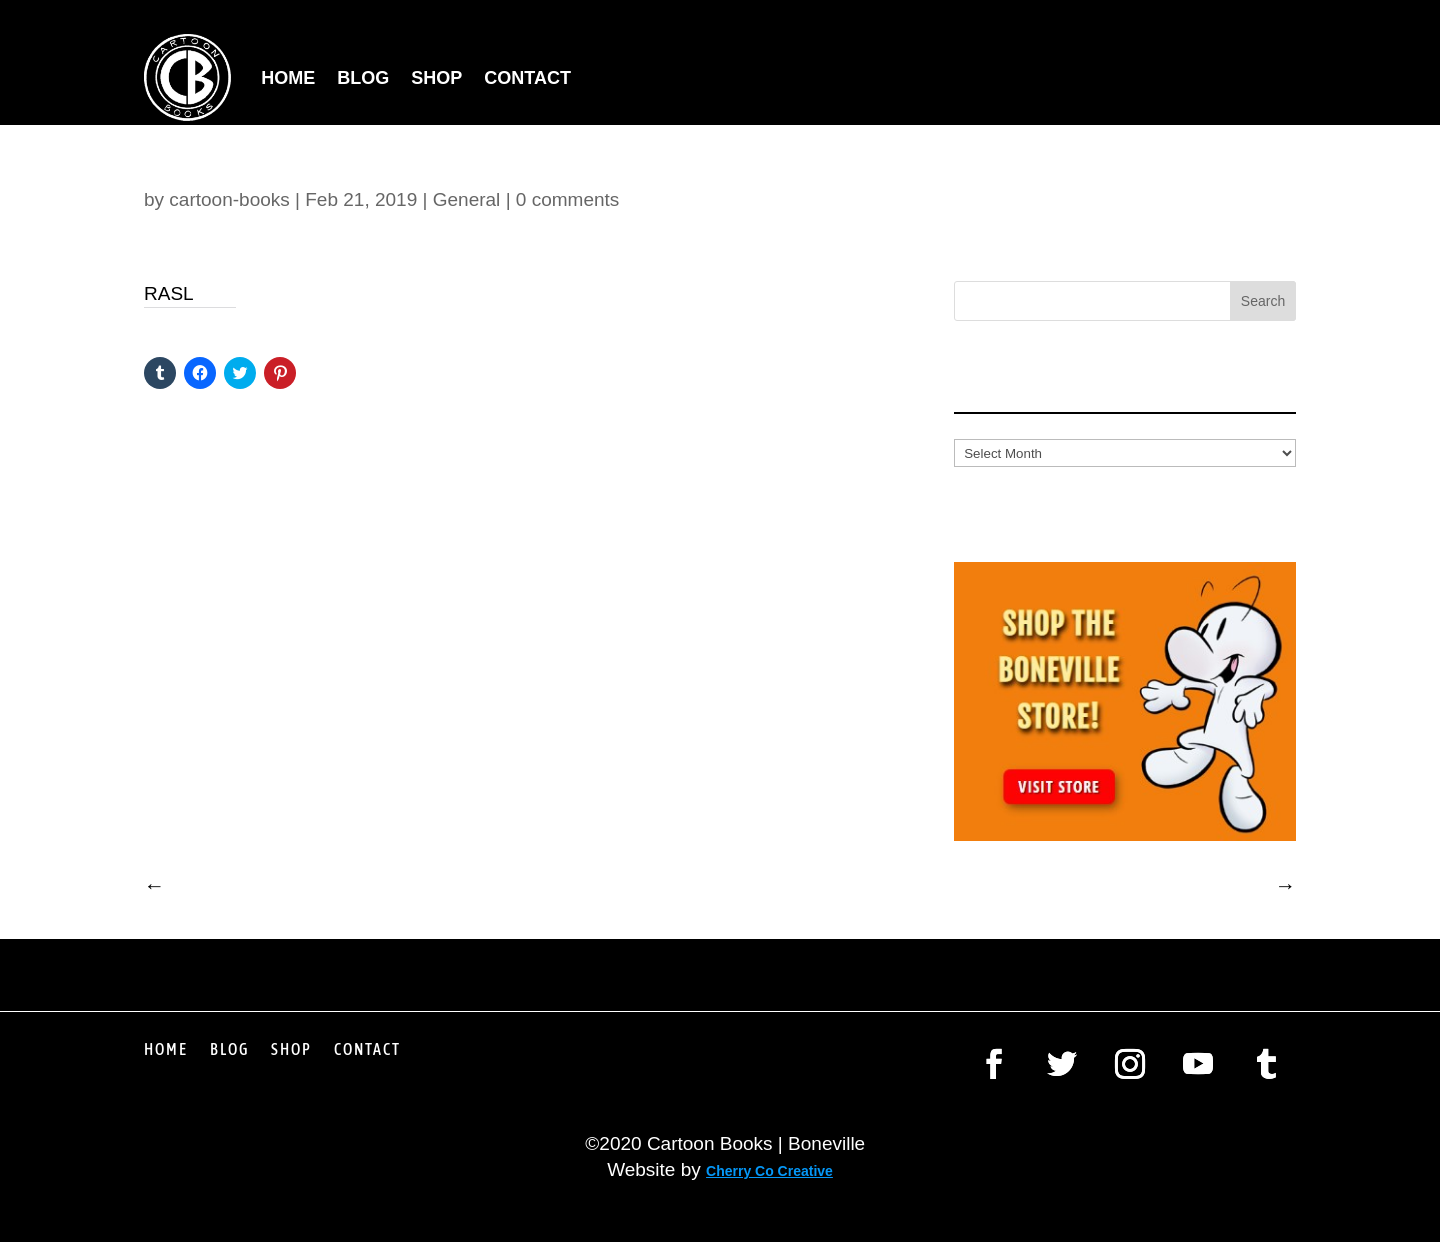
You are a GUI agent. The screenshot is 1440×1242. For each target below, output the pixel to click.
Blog (363, 78)
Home (288, 78)
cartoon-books (229, 199)
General (467, 199)
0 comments (567, 199)
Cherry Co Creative (769, 1171)
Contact (527, 78)
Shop (436, 78)
